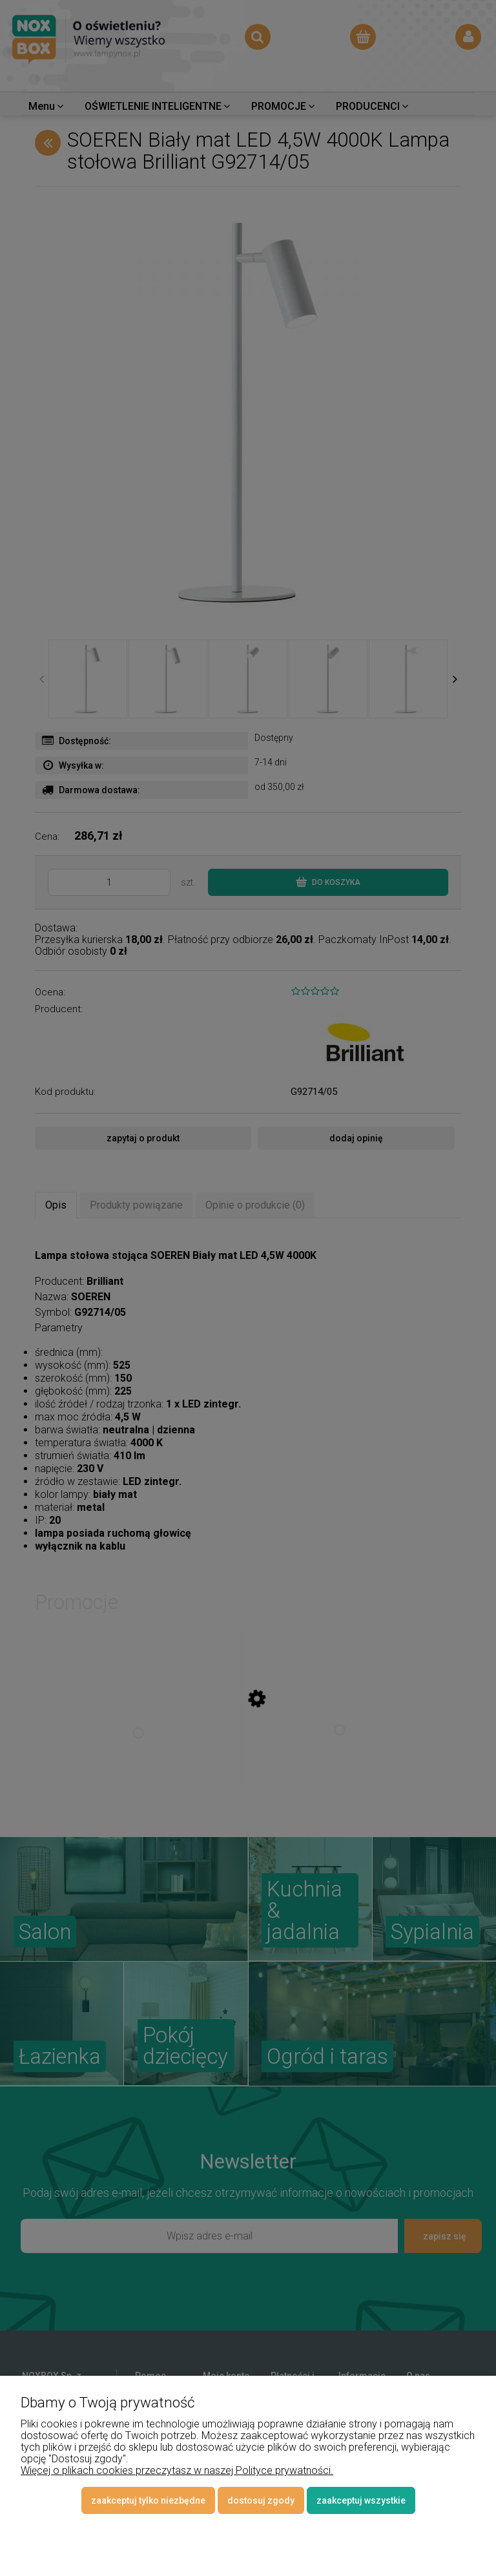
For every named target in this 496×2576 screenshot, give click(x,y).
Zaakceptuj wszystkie (361, 2500)
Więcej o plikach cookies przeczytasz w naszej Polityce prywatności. (177, 2470)
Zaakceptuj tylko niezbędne (148, 2500)
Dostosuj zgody (260, 2500)
